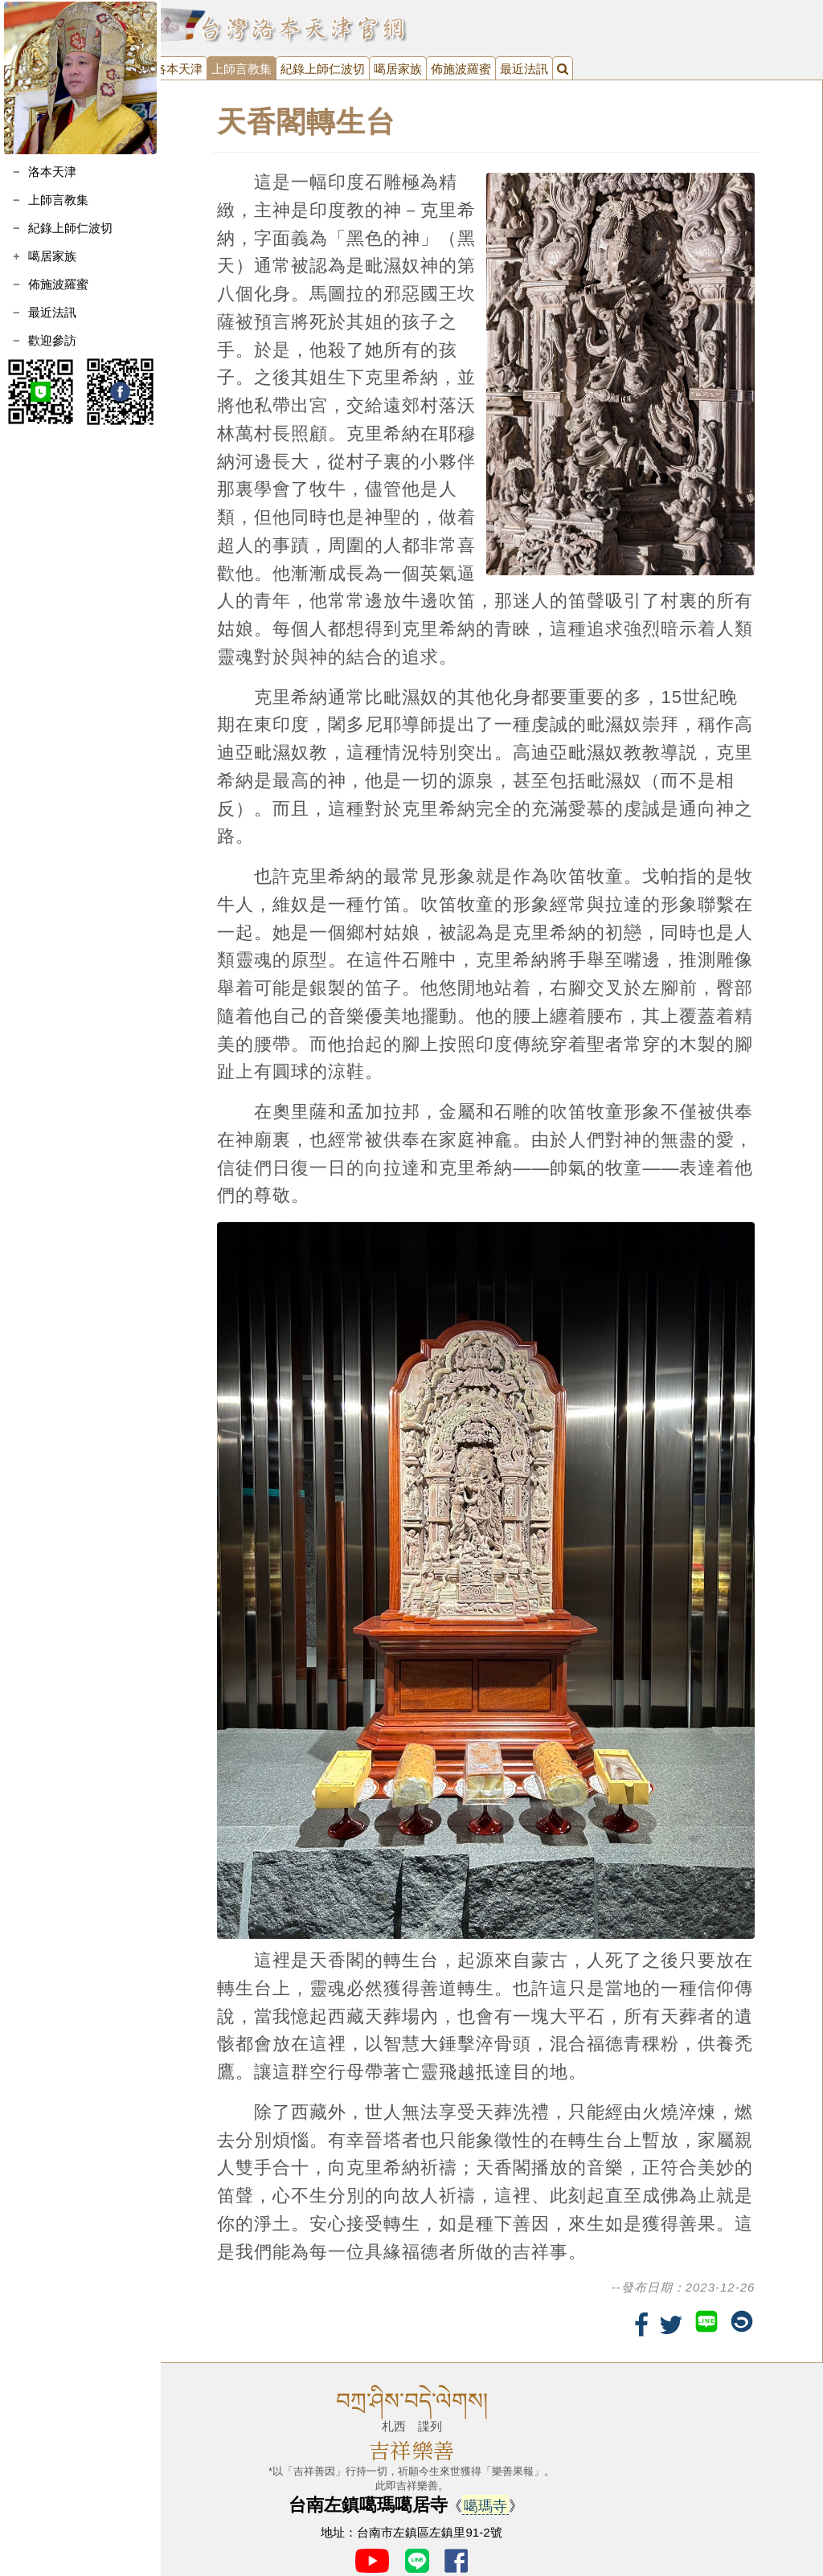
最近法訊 (52, 312)
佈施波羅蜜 (58, 284)
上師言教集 (58, 199)
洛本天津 (52, 171)
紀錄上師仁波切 (70, 228)
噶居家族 (52, 256)
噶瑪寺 (485, 2493)
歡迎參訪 (52, 340)
